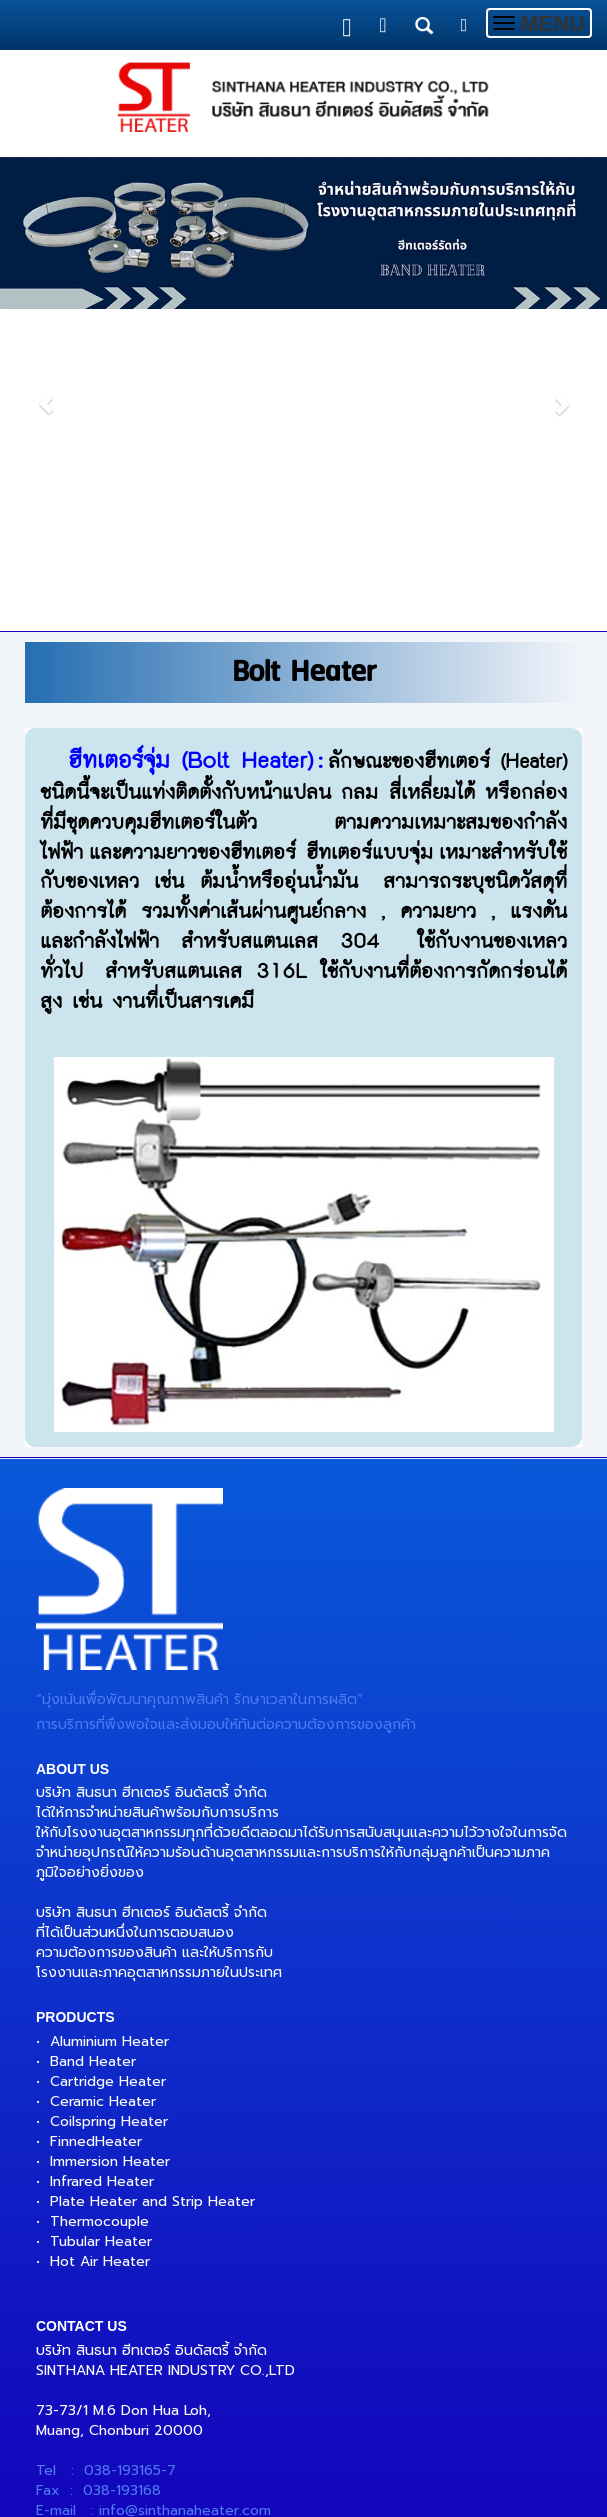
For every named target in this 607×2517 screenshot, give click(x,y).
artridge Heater (113, 2081)
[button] (45, 394)
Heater (118, 2141)
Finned (72, 2141)
